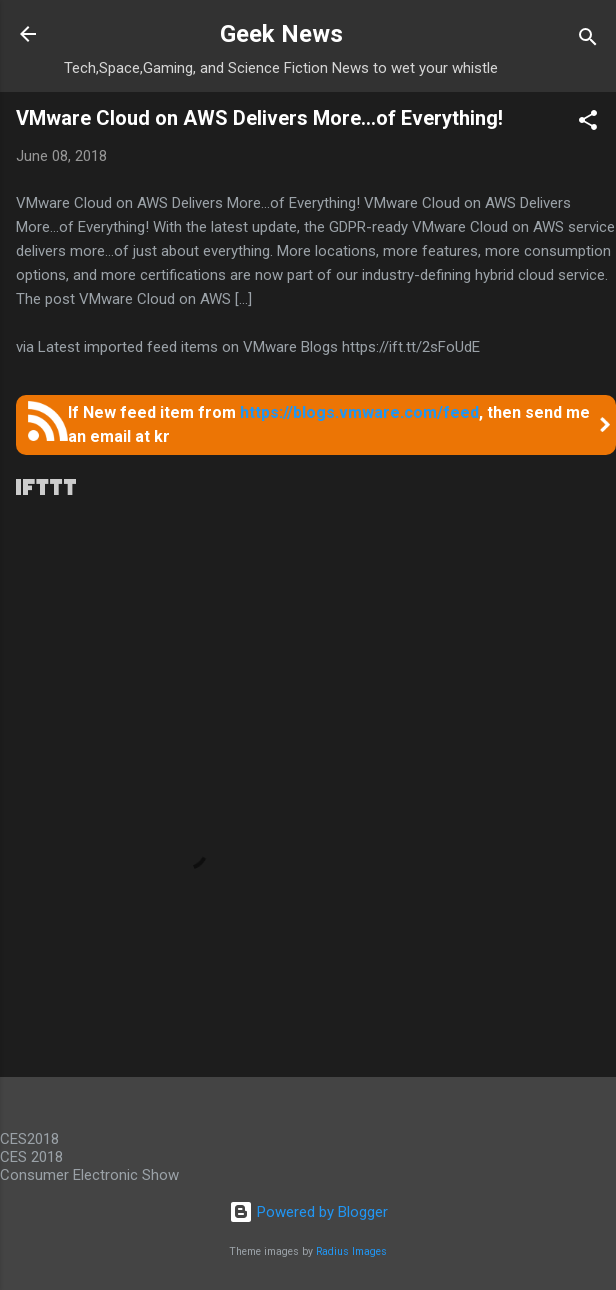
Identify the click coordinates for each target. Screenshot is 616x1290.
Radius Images (351, 1251)
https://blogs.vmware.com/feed (359, 412)
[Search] (588, 40)
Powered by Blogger (308, 1212)
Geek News (281, 34)
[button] (588, 123)
